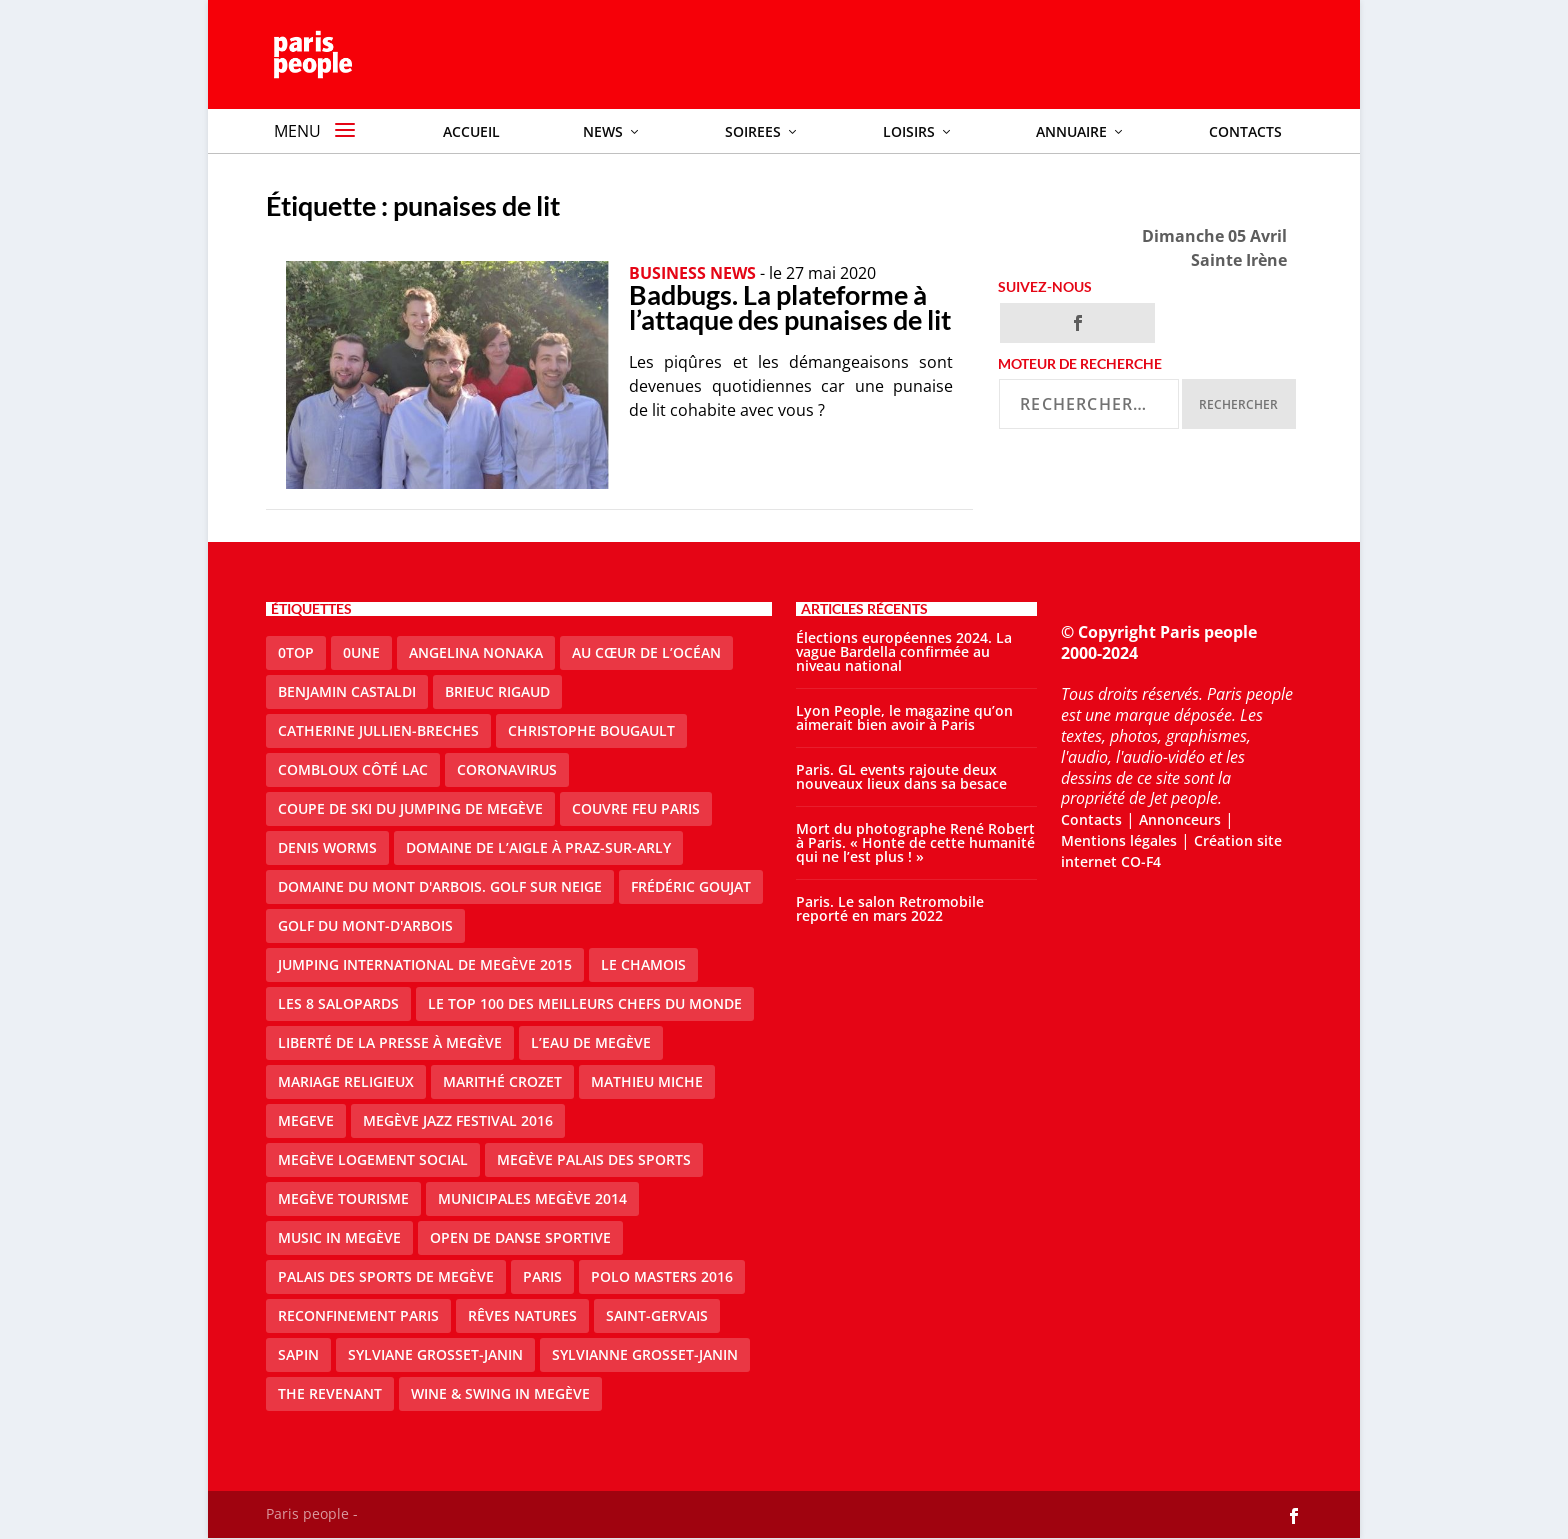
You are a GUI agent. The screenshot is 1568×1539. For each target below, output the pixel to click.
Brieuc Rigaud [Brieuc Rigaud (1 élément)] (497, 691)
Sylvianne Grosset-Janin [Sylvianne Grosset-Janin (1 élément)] (645, 1354)
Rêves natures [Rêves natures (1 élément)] (522, 1315)
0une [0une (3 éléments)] (361, 652)
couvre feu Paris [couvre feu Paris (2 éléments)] (636, 808)
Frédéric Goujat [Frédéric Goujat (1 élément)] (691, 886)
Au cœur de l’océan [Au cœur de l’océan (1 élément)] (646, 652)
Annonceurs (1180, 820)
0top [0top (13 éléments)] (296, 652)
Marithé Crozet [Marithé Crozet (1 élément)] (502, 1081)
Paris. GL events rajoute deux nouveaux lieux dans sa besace (901, 776)
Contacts (1091, 820)
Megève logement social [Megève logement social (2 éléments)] (373, 1159)
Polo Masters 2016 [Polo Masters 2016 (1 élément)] (662, 1276)
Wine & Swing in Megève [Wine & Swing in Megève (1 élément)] (500, 1393)
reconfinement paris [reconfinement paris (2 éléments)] (358, 1315)
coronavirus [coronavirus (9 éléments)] (507, 769)
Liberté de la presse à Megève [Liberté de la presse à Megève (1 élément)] (390, 1042)
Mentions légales (1119, 840)
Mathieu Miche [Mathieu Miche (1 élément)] (647, 1081)
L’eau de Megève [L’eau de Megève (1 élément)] (591, 1042)
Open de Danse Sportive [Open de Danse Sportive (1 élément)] (520, 1237)
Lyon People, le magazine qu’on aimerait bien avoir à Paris (904, 717)
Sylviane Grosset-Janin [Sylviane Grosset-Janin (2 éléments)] (435, 1354)
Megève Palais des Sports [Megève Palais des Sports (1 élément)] (594, 1159)
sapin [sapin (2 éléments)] (298, 1354)
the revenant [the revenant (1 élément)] (330, 1393)
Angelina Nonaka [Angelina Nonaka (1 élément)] (476, 652)
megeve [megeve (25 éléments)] (306, 1120)
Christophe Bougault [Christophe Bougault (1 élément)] (591, 730)
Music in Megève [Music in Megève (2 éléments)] (339, 1237)
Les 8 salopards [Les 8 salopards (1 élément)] (338, 1003)
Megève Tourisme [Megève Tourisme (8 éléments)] (343, 1198)
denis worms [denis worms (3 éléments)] (327, 847)
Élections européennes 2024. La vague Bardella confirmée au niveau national (904, 651)
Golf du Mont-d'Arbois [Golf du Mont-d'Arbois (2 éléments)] (365, 925)
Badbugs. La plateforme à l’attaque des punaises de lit (790, 308)
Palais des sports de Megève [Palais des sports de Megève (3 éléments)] (386, 1276)
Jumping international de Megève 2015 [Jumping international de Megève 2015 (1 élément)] (425, 964)
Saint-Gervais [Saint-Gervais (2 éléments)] (657, 1315)
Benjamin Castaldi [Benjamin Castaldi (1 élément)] (347, 691)
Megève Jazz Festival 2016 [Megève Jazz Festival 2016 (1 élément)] (458, 1120)
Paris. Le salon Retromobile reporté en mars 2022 (890, 908)
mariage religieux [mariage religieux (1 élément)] (346, 1081)
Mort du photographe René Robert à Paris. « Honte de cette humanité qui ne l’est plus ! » (915, 842)
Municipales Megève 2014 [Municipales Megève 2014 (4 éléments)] (532, 1198)
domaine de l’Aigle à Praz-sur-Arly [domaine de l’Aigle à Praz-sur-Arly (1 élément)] (538, 847)
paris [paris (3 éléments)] (542, 1276)
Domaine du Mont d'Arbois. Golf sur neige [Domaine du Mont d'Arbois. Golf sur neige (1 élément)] (440, 886)
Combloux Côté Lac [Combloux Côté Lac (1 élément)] (353, 769)
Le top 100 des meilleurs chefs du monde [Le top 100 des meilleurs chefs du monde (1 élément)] (585, 1003)
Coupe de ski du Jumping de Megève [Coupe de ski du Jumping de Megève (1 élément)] (410, 808)
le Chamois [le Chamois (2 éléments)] (643, 964)
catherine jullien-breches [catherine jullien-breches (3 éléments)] (378, 730)
